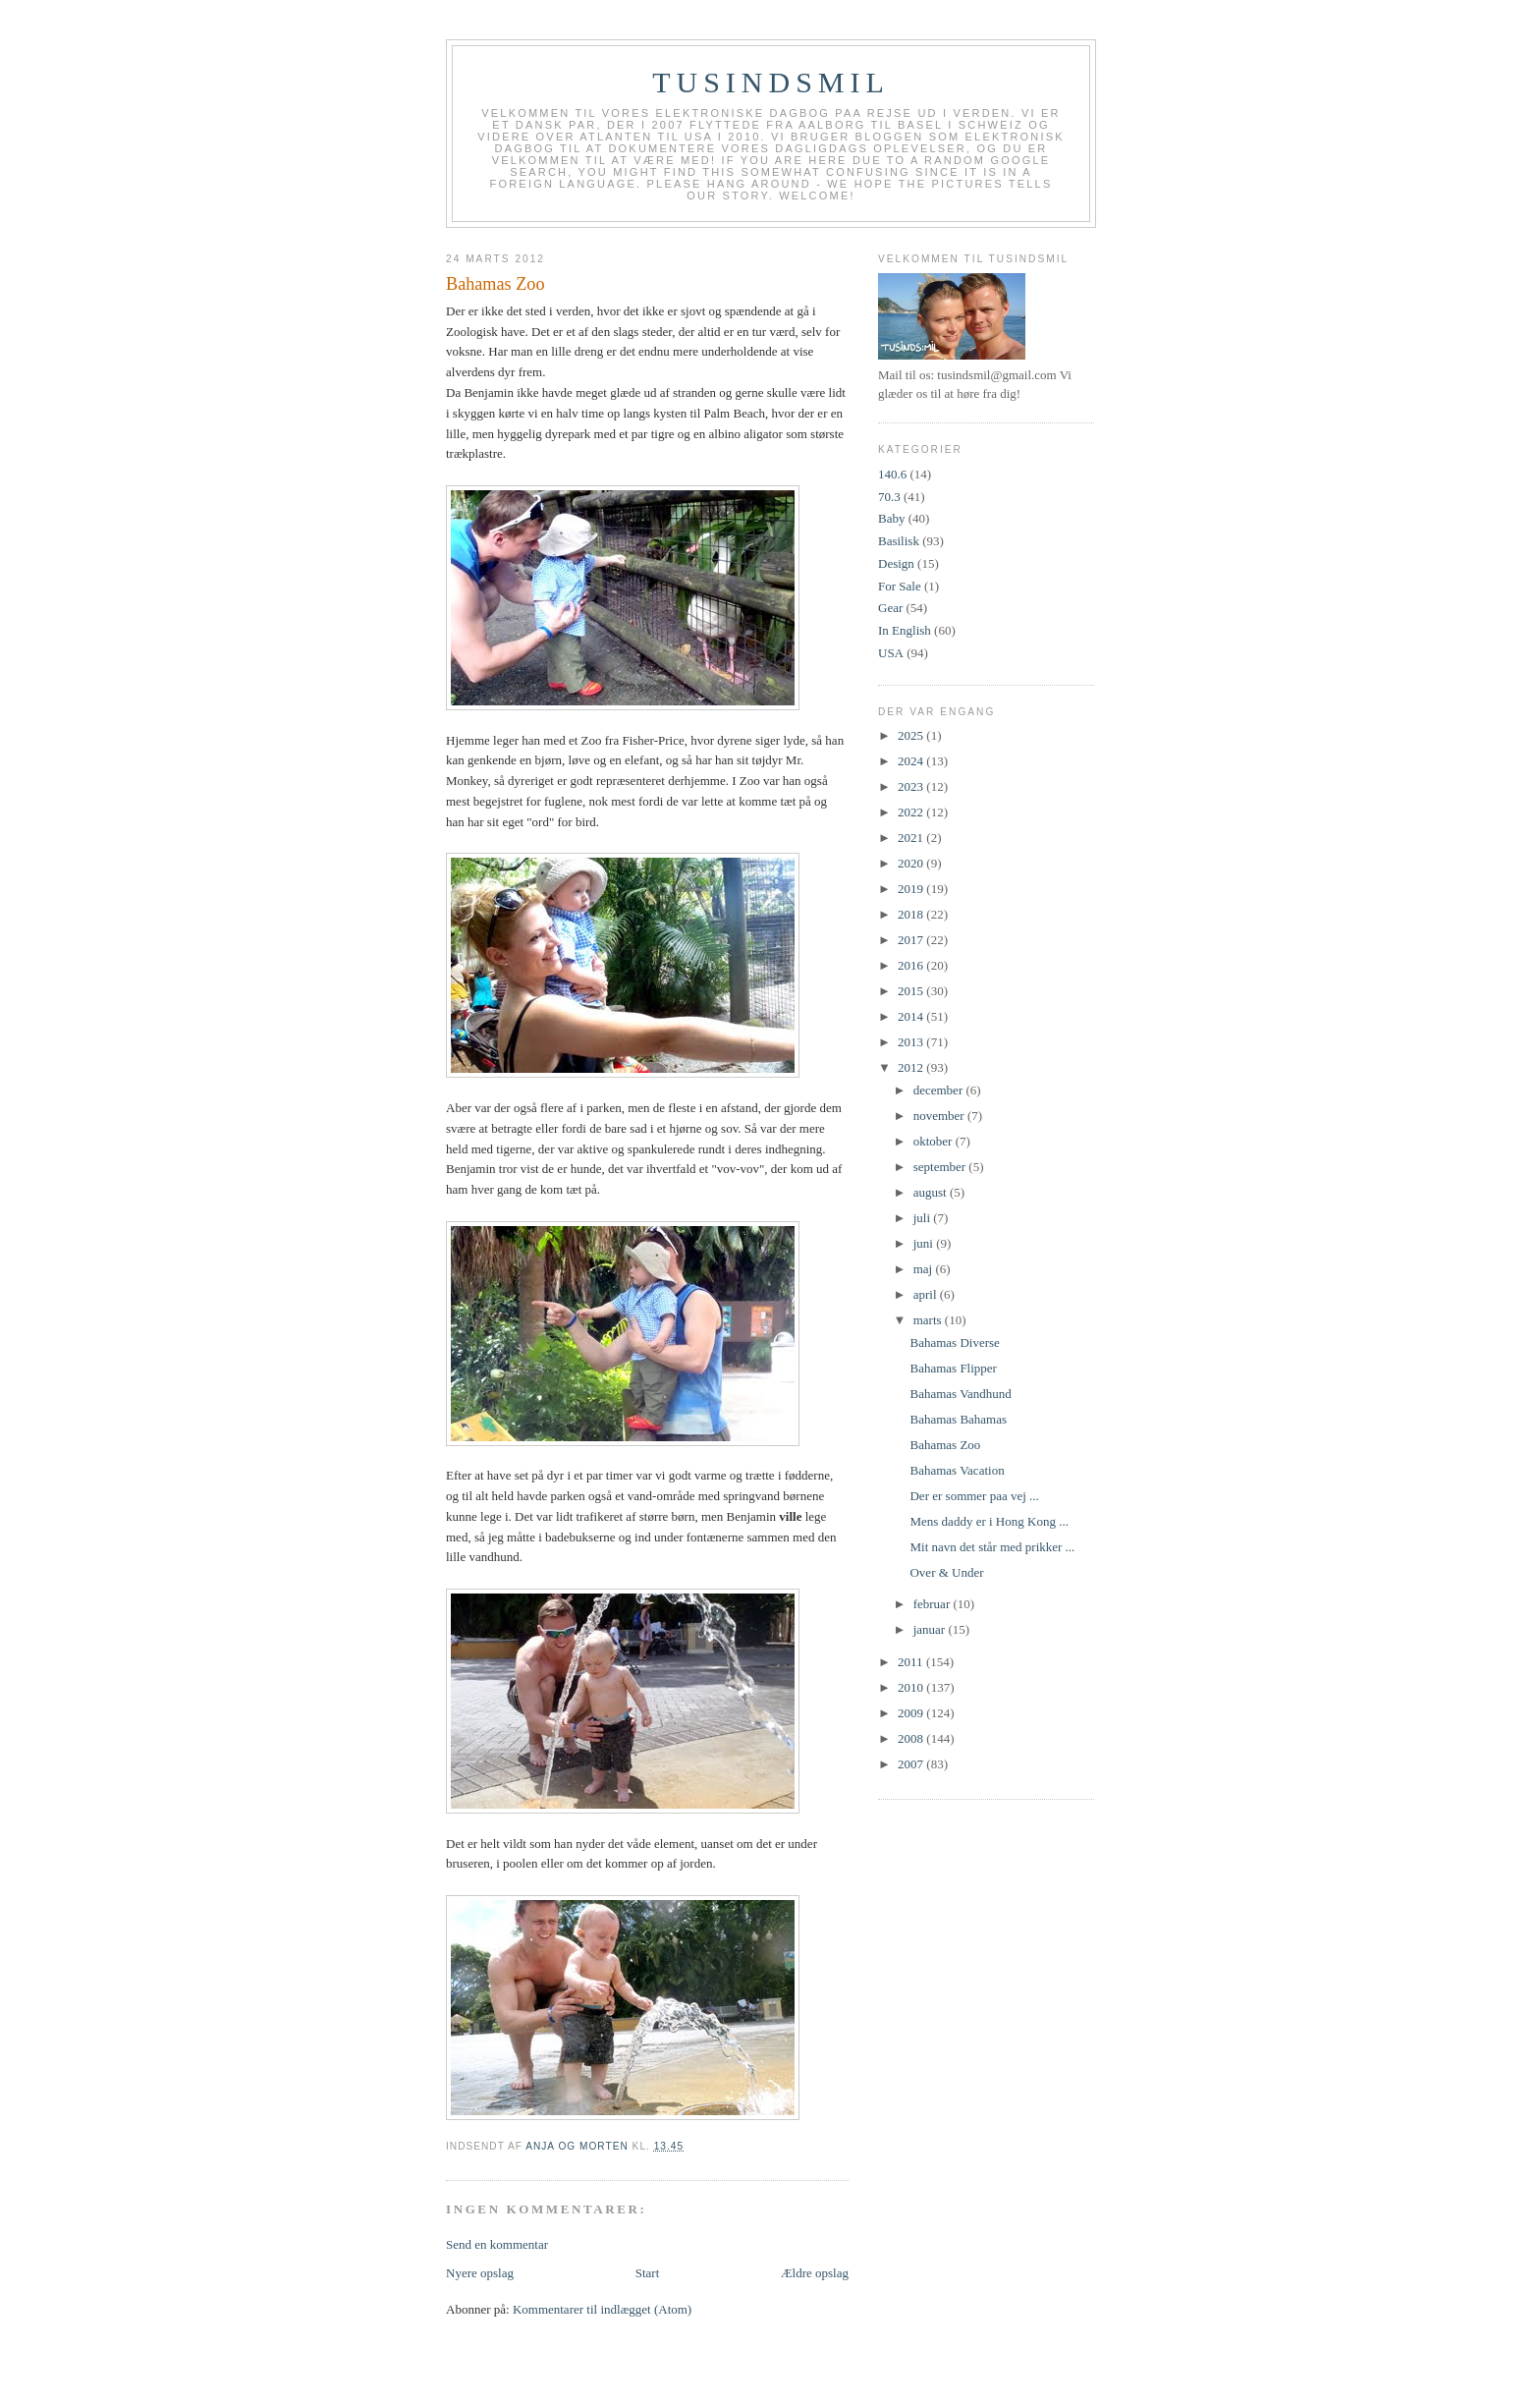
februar (933, 1603)
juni (924, 1243)
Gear (890, 607)
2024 (912, 761)
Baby (891, 518)
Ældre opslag (815, 2272)
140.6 (892, 474)
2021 (912, 837)
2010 (912, 1687)
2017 (912, 939)
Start (647, 2272)
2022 (912, 812)
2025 (912, 735)
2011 (912, 1661)
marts (929, 1320)
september (941, 1166)
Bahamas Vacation (956, 1470)
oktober (934, 1141)
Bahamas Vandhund (960, 1393)
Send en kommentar (497, 2244)
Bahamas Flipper (952, 1368)
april (926, 1294)
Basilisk (898, 540)
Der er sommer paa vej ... (973, 1495)
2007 (912, 1764)
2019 (912, 888)
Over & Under (946, 1572)
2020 (912, 863)
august (931, 1192)
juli (923, 1217)
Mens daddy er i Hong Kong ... (988, 1521)
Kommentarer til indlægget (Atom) (602, 2309)
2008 (912, 1738)
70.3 (889, 496)
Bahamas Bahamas (958, 1419)
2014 (912, 1016)
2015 (912, 990)
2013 (912, 1042)
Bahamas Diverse (954, 1342)
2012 (912, 1067)
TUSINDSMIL (771, 82)
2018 (912, 914)
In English (904, 630)
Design (896, 563)
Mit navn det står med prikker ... (991, 1546)
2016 (912, 965)
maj (924, 1268)
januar (931, 1629)
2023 (912, 786)
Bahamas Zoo (944, 1444)
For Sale (899, 586)
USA (891, 652)
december (939, 1090)
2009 (912, 1713)
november (940, 1115)
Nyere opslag (480, 2272)
